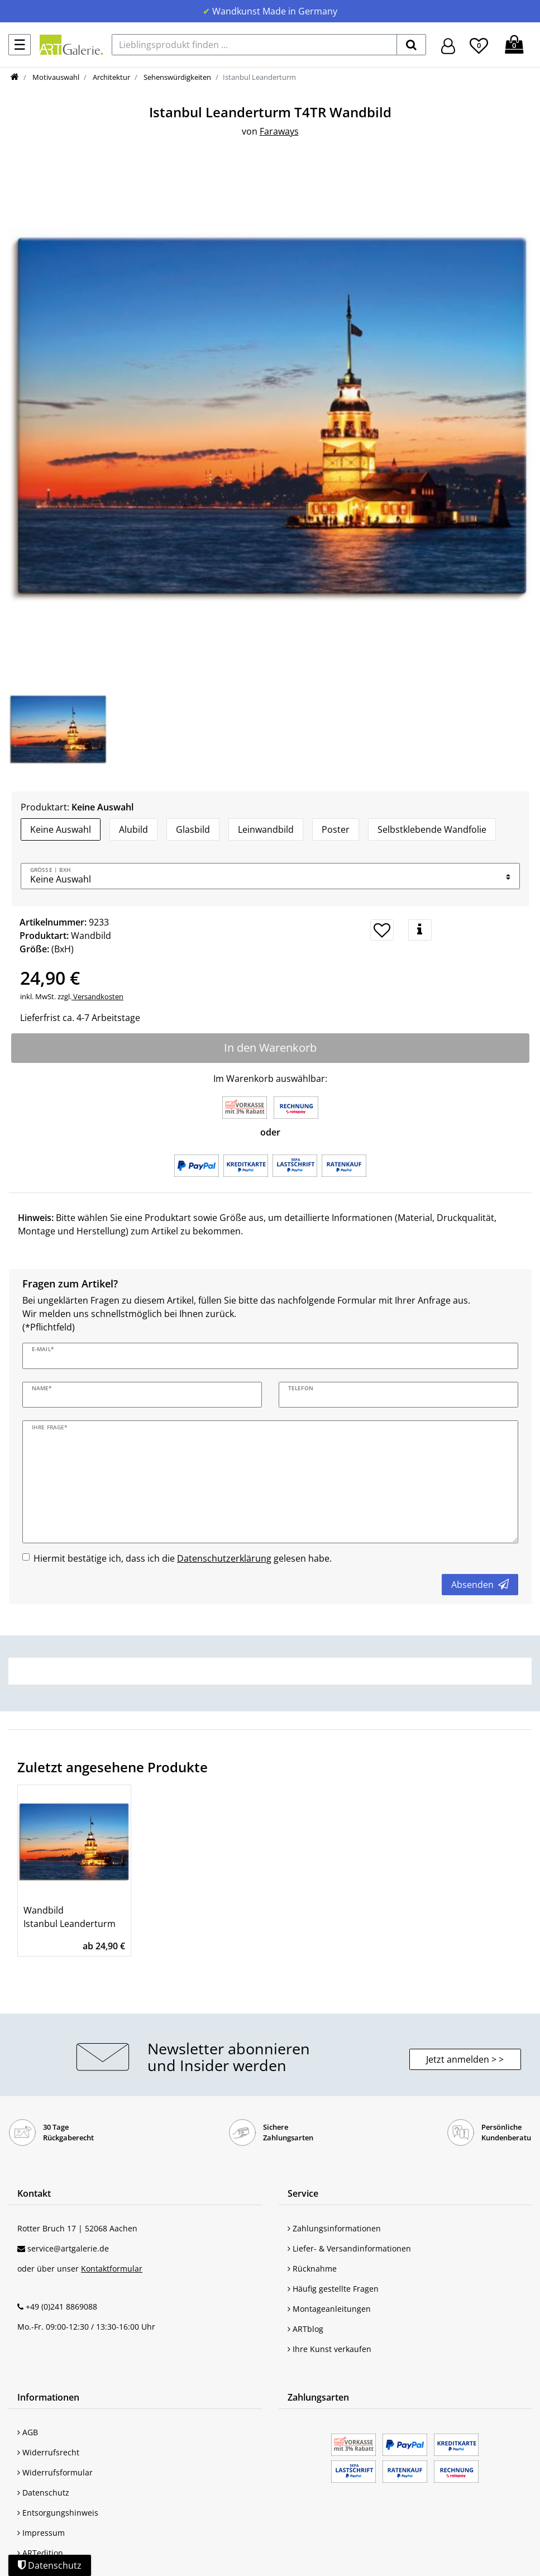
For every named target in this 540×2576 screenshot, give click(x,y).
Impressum (41, 2532)
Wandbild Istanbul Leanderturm (69, 1917)
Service (303, 2193)
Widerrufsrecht (48, 2452)
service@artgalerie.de (68, 2248)
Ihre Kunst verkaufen (329, 2349)
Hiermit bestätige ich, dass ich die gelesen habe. (183, 1558)
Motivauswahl (55, 77)
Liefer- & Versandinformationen (349, 2248)
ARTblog (305, 2329)
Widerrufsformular (55, 2472)
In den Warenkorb (270, 1047)
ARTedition (40, 2553)
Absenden (480, 1584)
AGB (27, 2432)
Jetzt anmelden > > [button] (465, 2059)
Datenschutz (43, 2492)
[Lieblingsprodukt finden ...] (254, 44)
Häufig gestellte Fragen (333, 2288)
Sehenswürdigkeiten (176, 77)
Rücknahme (312, 2268)
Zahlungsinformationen (334, 2228)
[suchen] (411, 44)
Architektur (110, 77)
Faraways (279, 131)
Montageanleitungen (329, 2308)
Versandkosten (97, 996)
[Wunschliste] (478, 44)
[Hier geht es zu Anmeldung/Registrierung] (448, 45)
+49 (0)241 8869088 (61, 2306)
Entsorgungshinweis (57, 2512)
